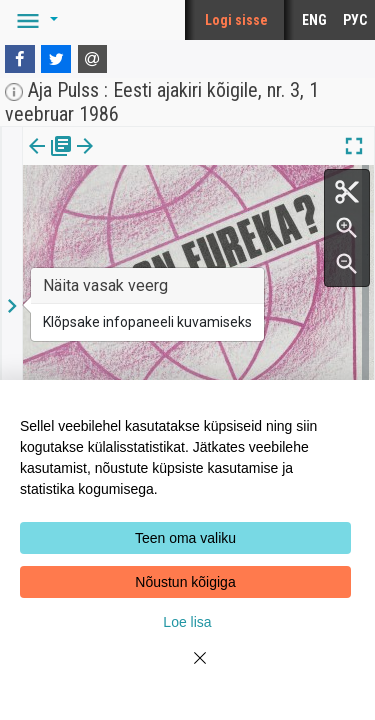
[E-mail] (93, 59)
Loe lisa (187, 622)
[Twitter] (56, 59)
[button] (34, 20)
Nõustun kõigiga (185, 582)
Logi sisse (236, 20)
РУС (355, 20)
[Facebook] (20, 59)
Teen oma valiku (185, 538)
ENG (314, 20)
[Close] (188, 670)
